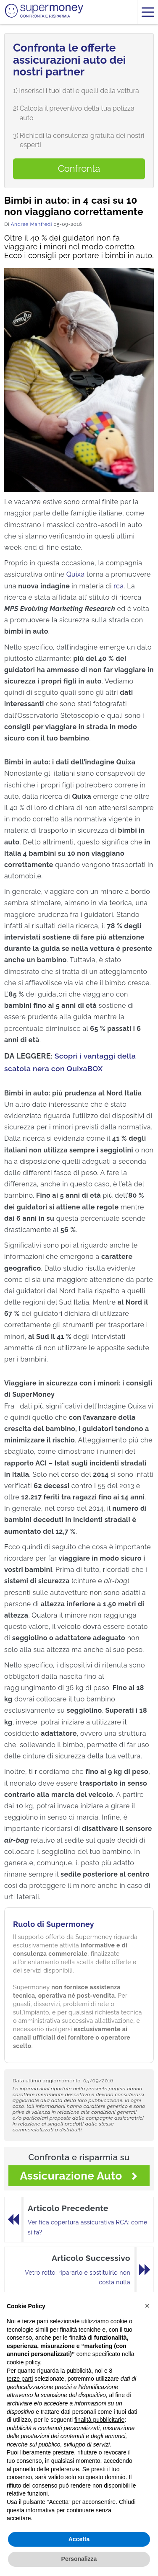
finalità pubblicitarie (99, 2419)
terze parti (20, 2378)
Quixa (75, 574)
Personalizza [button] (79, 2558)
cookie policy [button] (23, 2362)
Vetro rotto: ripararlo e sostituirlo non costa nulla (77, 2277)
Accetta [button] (79, 2539)
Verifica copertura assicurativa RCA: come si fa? (87, 2227)
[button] (147, 2305)
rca (118, 586)
